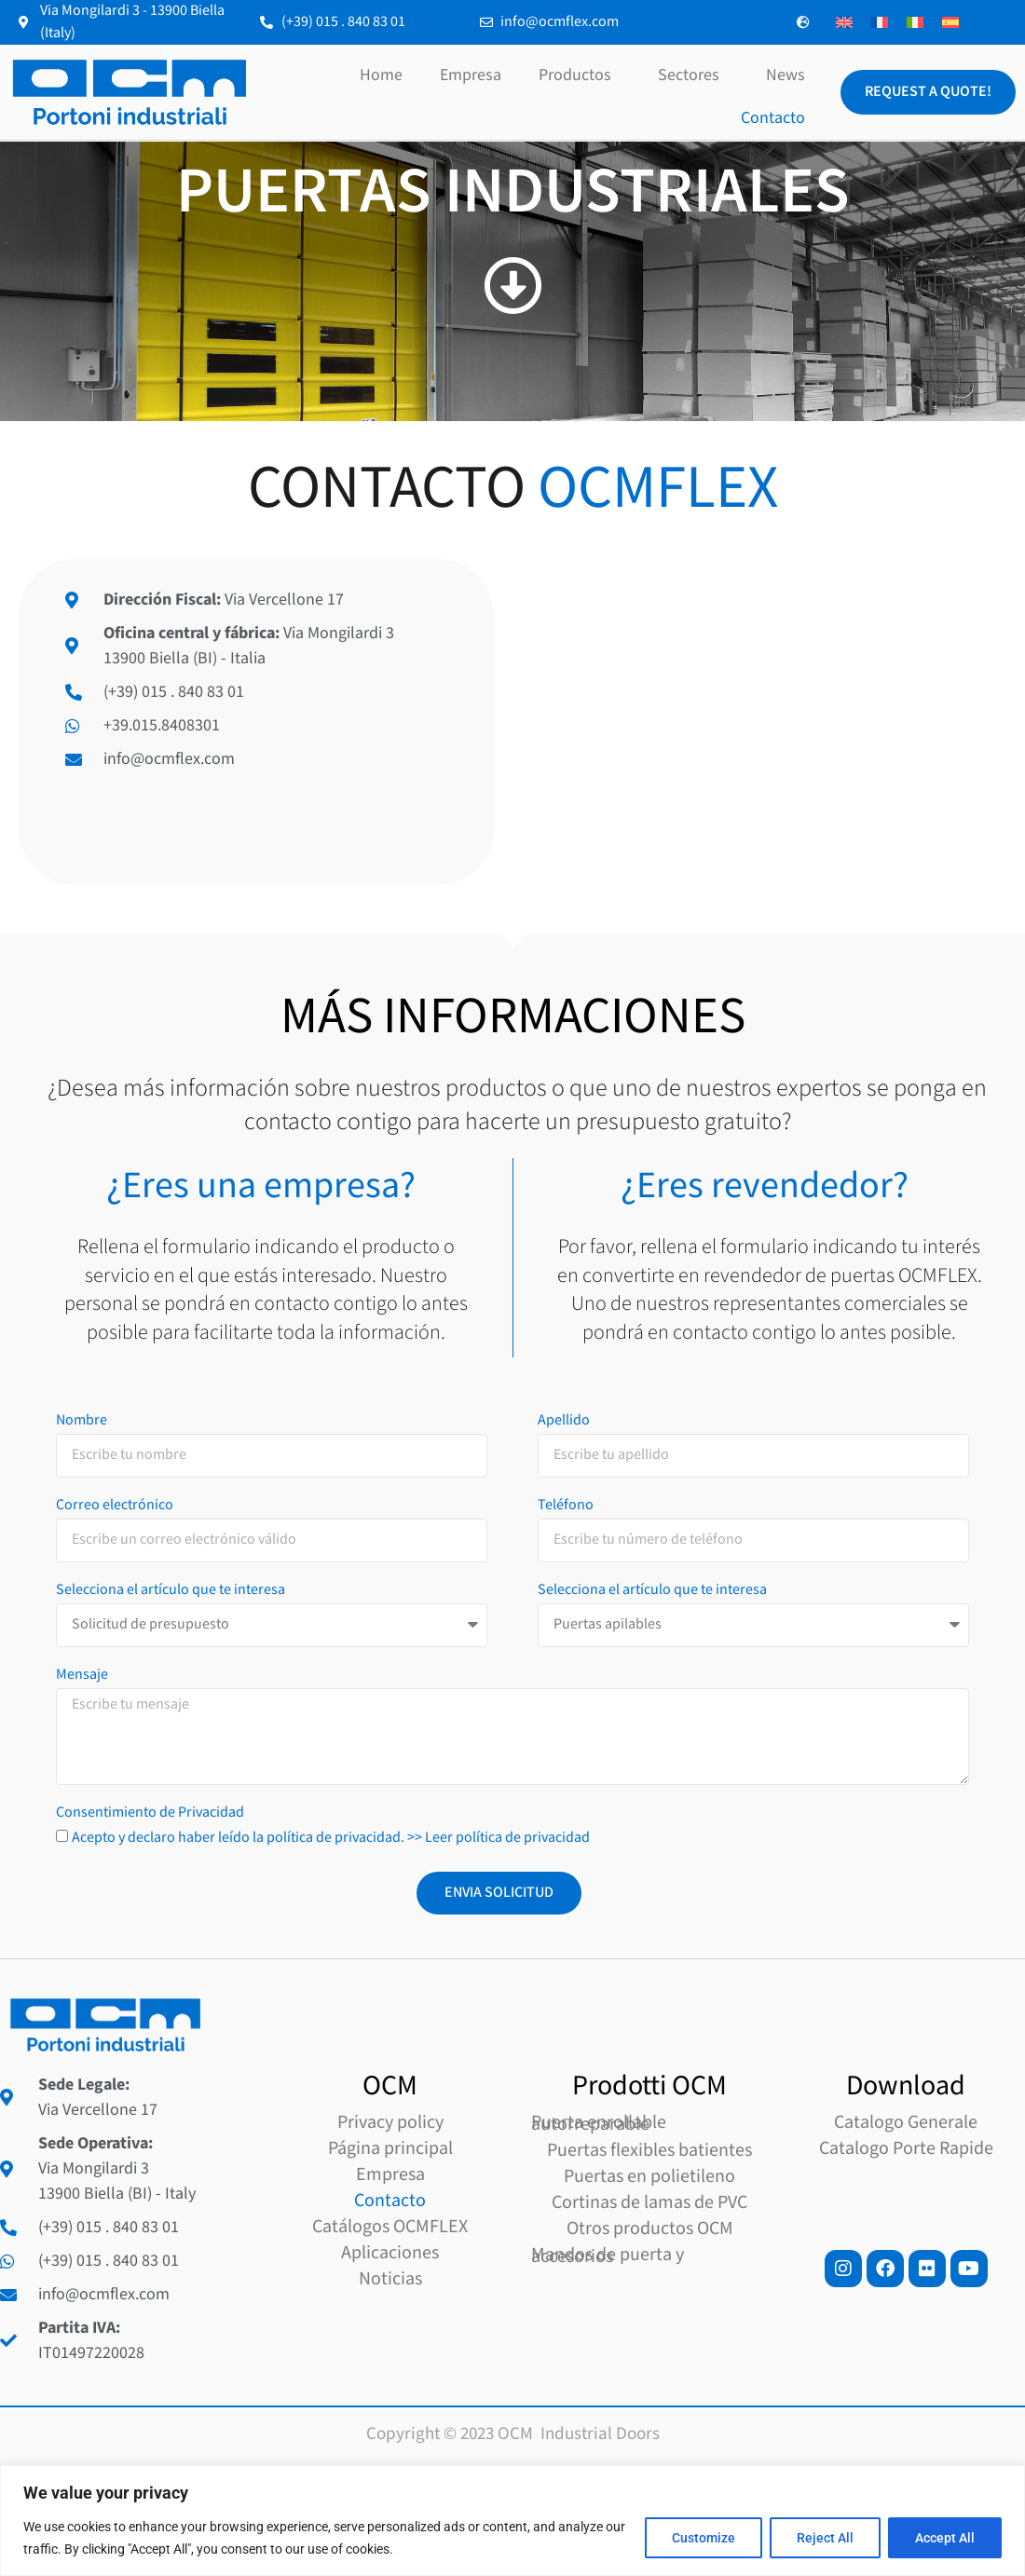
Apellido (564, 2004)
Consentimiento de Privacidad (150, 2396)
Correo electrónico (114, 2088)
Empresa (470, 75)
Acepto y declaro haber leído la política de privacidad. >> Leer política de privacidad (331, 2420)
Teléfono (566, 2088)
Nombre (81, 2004)
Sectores (693, 75)
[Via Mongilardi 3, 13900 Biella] (768, 722)
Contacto (773, 118)
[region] (512, 2520)
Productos (580, 75)
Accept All (945, 2537)
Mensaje (82, 2258)
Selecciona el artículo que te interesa (170, 2173)
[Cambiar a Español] (950, 22)
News (785, 75)
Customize (703, 2537)
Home (381, 75)
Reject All (825, 2537)
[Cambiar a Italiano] (915, 22)
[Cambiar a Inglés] (844, 22)
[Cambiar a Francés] (879, 22)
